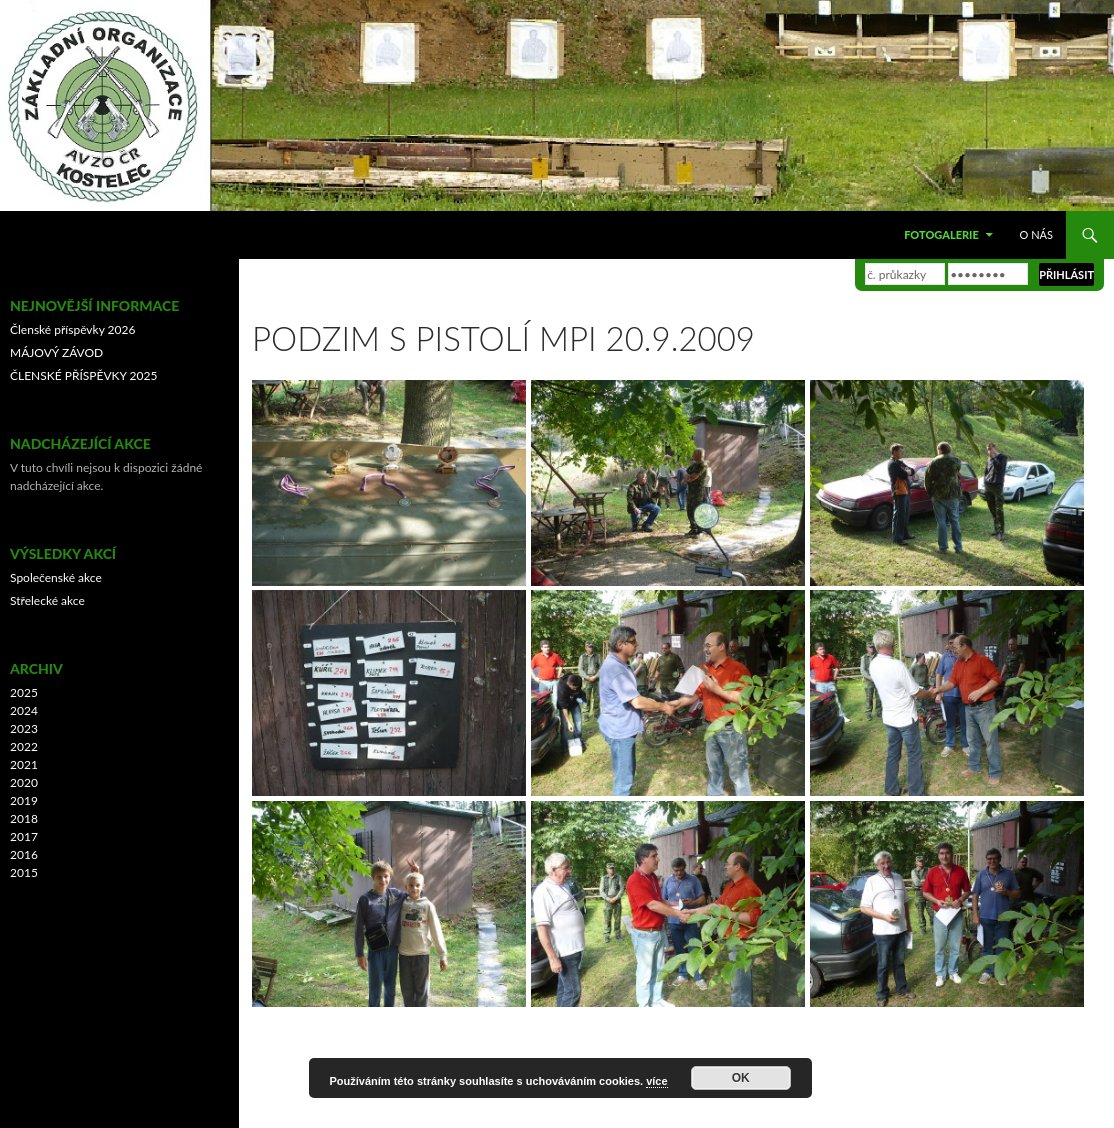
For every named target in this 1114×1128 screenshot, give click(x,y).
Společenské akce (56, 577)
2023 (24, 728)
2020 (24, 782)
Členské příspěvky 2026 (72, 329)
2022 (24, 746)
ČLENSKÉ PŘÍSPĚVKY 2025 (83, 375)
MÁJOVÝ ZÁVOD (56, 352)
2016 (24, 854)
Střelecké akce (47, 600)
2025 (24, 692)
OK (741, 1078)
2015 (24, 872)
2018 (24, 818)
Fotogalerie (941, 234)
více (656, 1081)
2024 (24, 710)
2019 (24, 800)
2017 (24, 836)
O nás (1036, 234)
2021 (24, 764)
